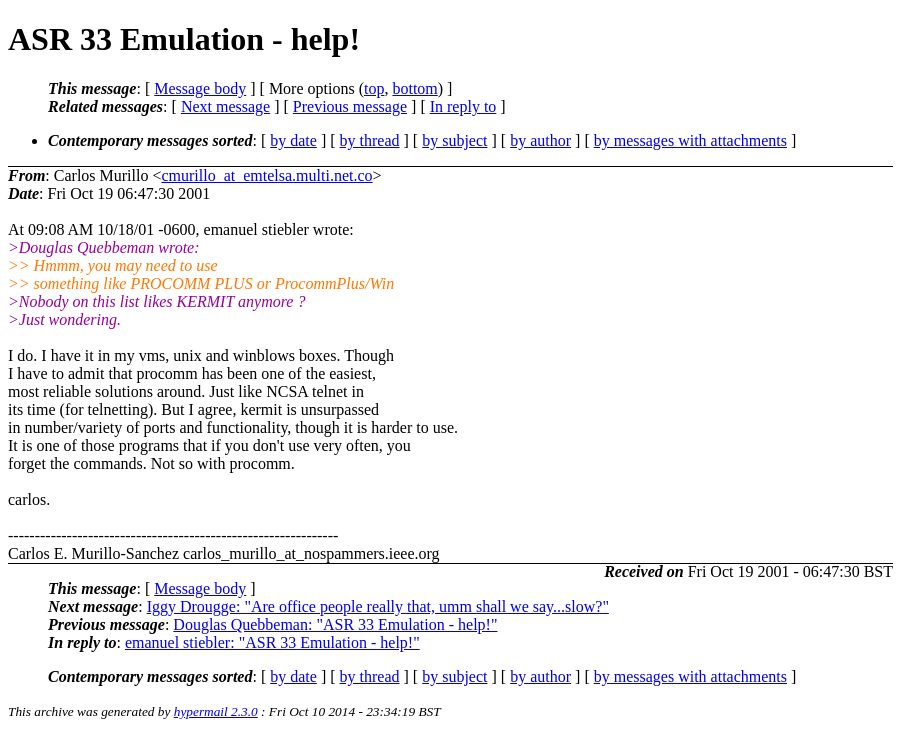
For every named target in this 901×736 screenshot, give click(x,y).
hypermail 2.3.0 (216, 711)
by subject (454, 140)
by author (540, 140)
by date (293, 140)
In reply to (463, 106)
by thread (370, 140)
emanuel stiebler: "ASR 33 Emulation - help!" (272, 642)
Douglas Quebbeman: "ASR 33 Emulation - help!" (335, 624)
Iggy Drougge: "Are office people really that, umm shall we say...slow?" (378, 606)
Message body (200, 88)
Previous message (350, 106)
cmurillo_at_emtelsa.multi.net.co (266, 175)
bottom (414, 88)
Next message (225, 106)
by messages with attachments (690, 140)
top (374, 88)
